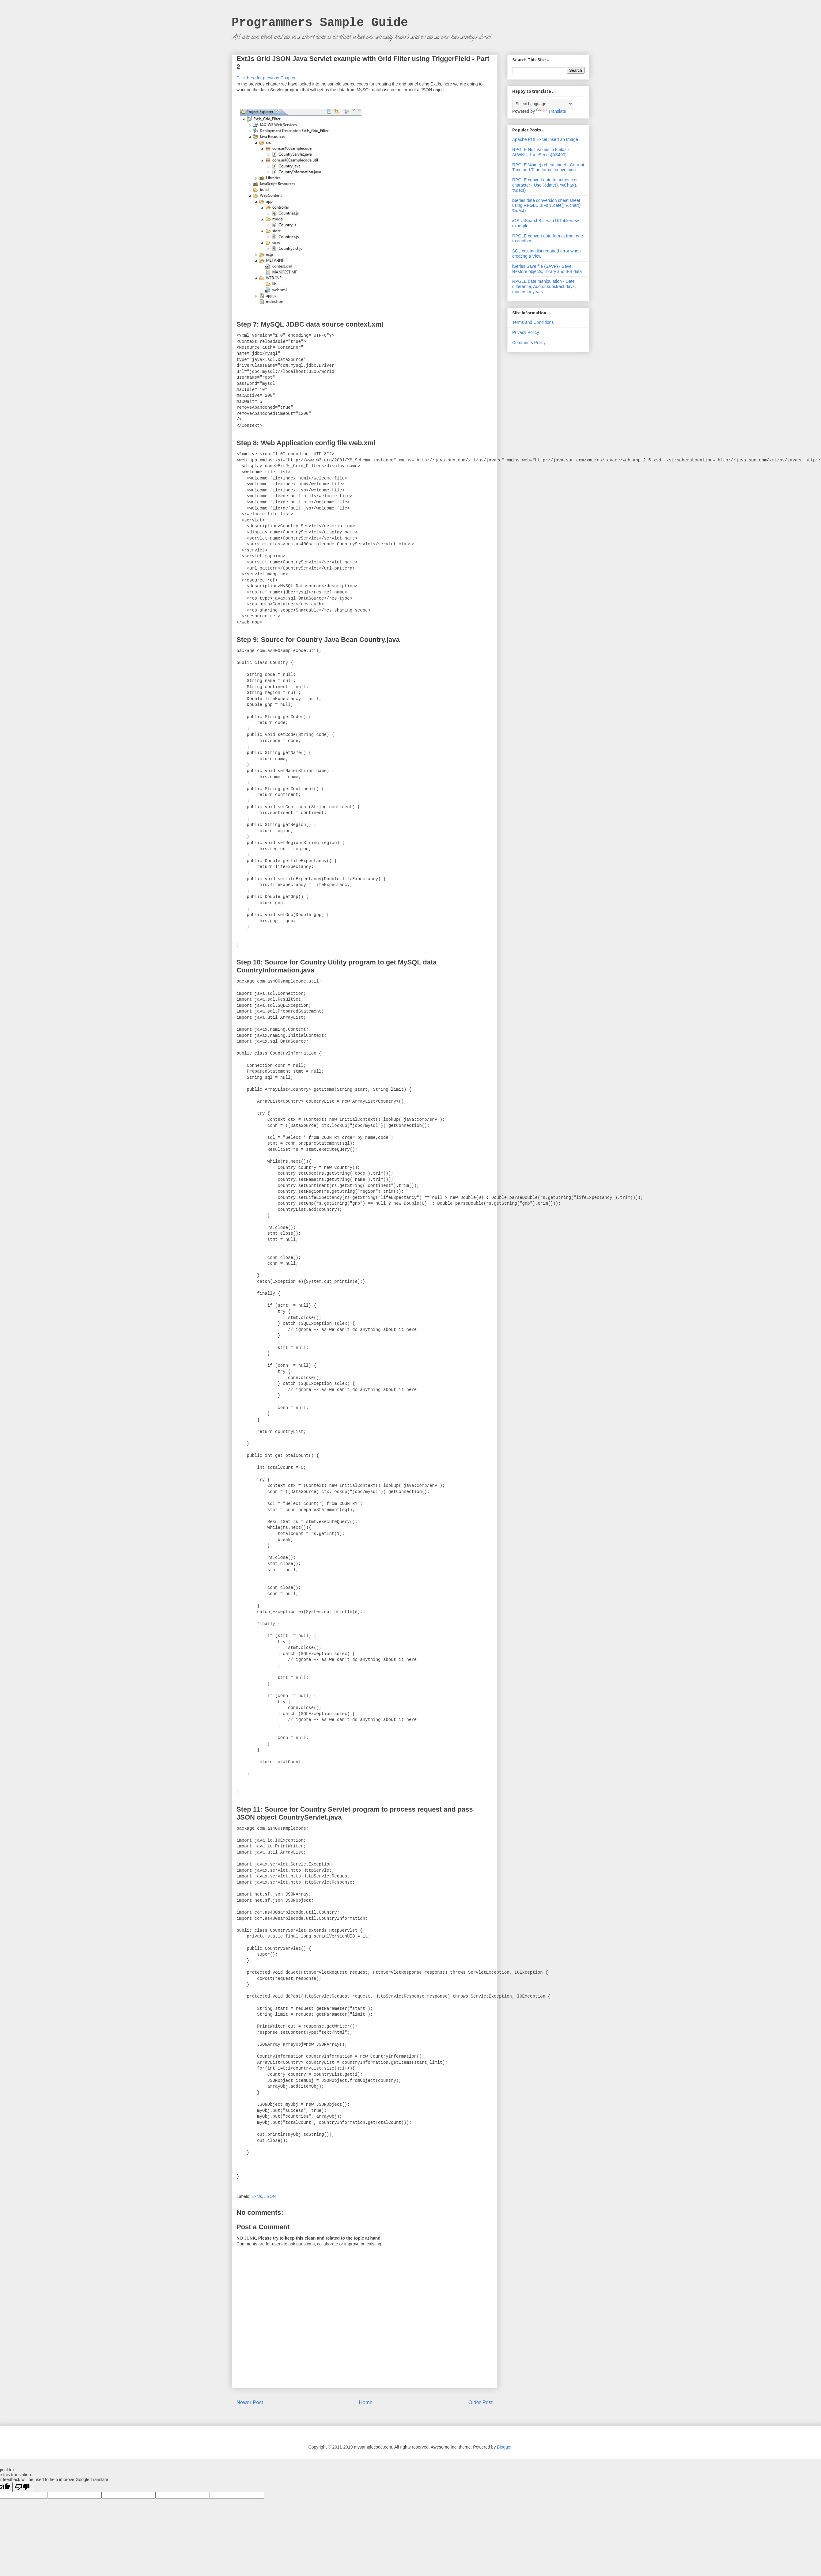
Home (366, 2402)
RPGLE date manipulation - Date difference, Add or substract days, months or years (544, 286)
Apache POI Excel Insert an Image (545, 139)
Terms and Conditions (533, 322)
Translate (551, 111)
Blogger (504, 2447)
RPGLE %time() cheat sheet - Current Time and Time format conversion (548, 167)
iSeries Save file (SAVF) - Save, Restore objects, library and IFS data (547, 269)
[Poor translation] (22, 2487)
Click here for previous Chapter (266, 77)
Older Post (480, 2402)
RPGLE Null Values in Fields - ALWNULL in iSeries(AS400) (540, 152)
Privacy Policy (525, 332)
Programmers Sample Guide (320, 23)
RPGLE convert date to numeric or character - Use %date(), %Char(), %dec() (545, 185)
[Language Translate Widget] (542, 103)
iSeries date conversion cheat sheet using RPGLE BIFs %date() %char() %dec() (546, 205)
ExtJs (257, 2196)
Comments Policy (529, 342)
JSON (270, 2196)
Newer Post (249, 2402)
